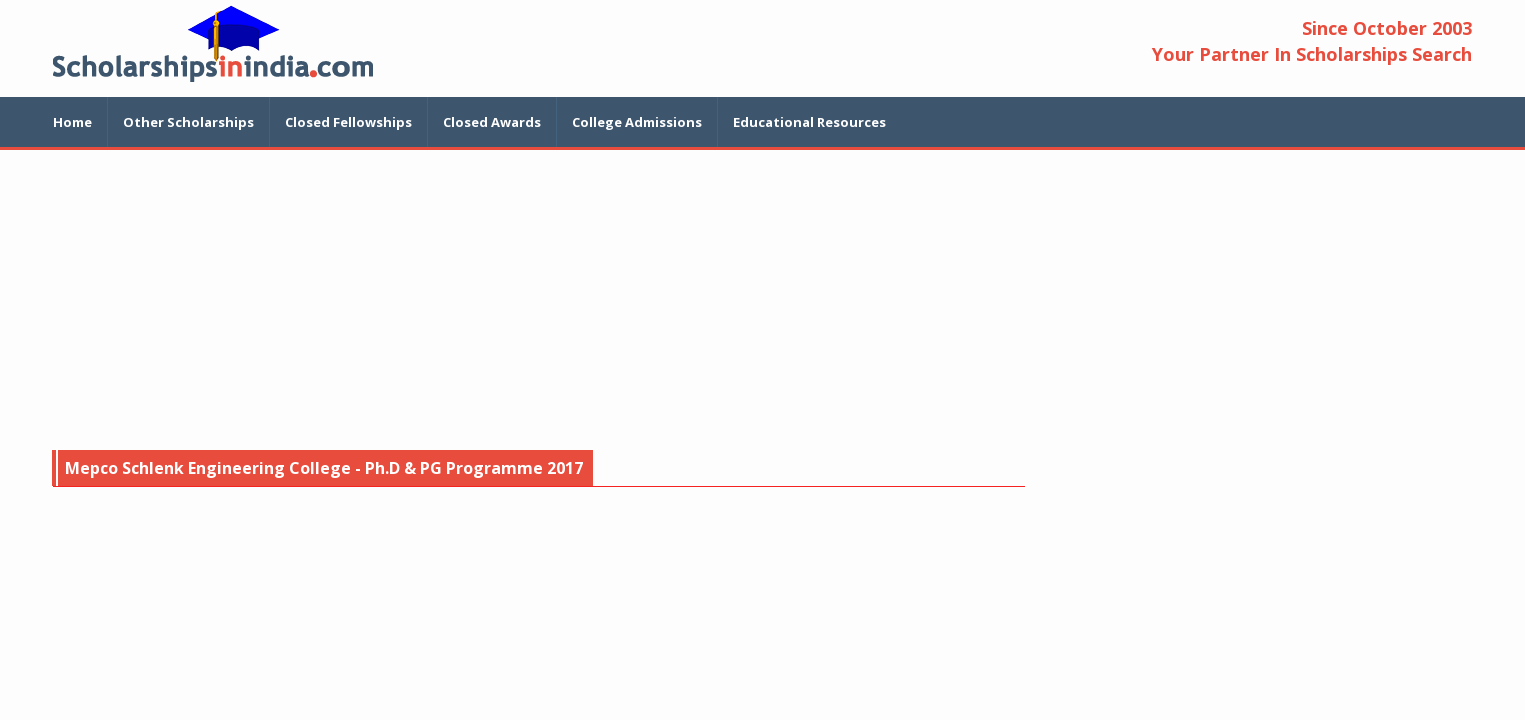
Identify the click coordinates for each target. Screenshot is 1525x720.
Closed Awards (492, 122)
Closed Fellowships (348, 122)
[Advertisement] (763, 300)
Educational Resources (809, 122)
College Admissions (637, 122)
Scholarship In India (213, 43)
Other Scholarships (188, 122)
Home (72, 122)
